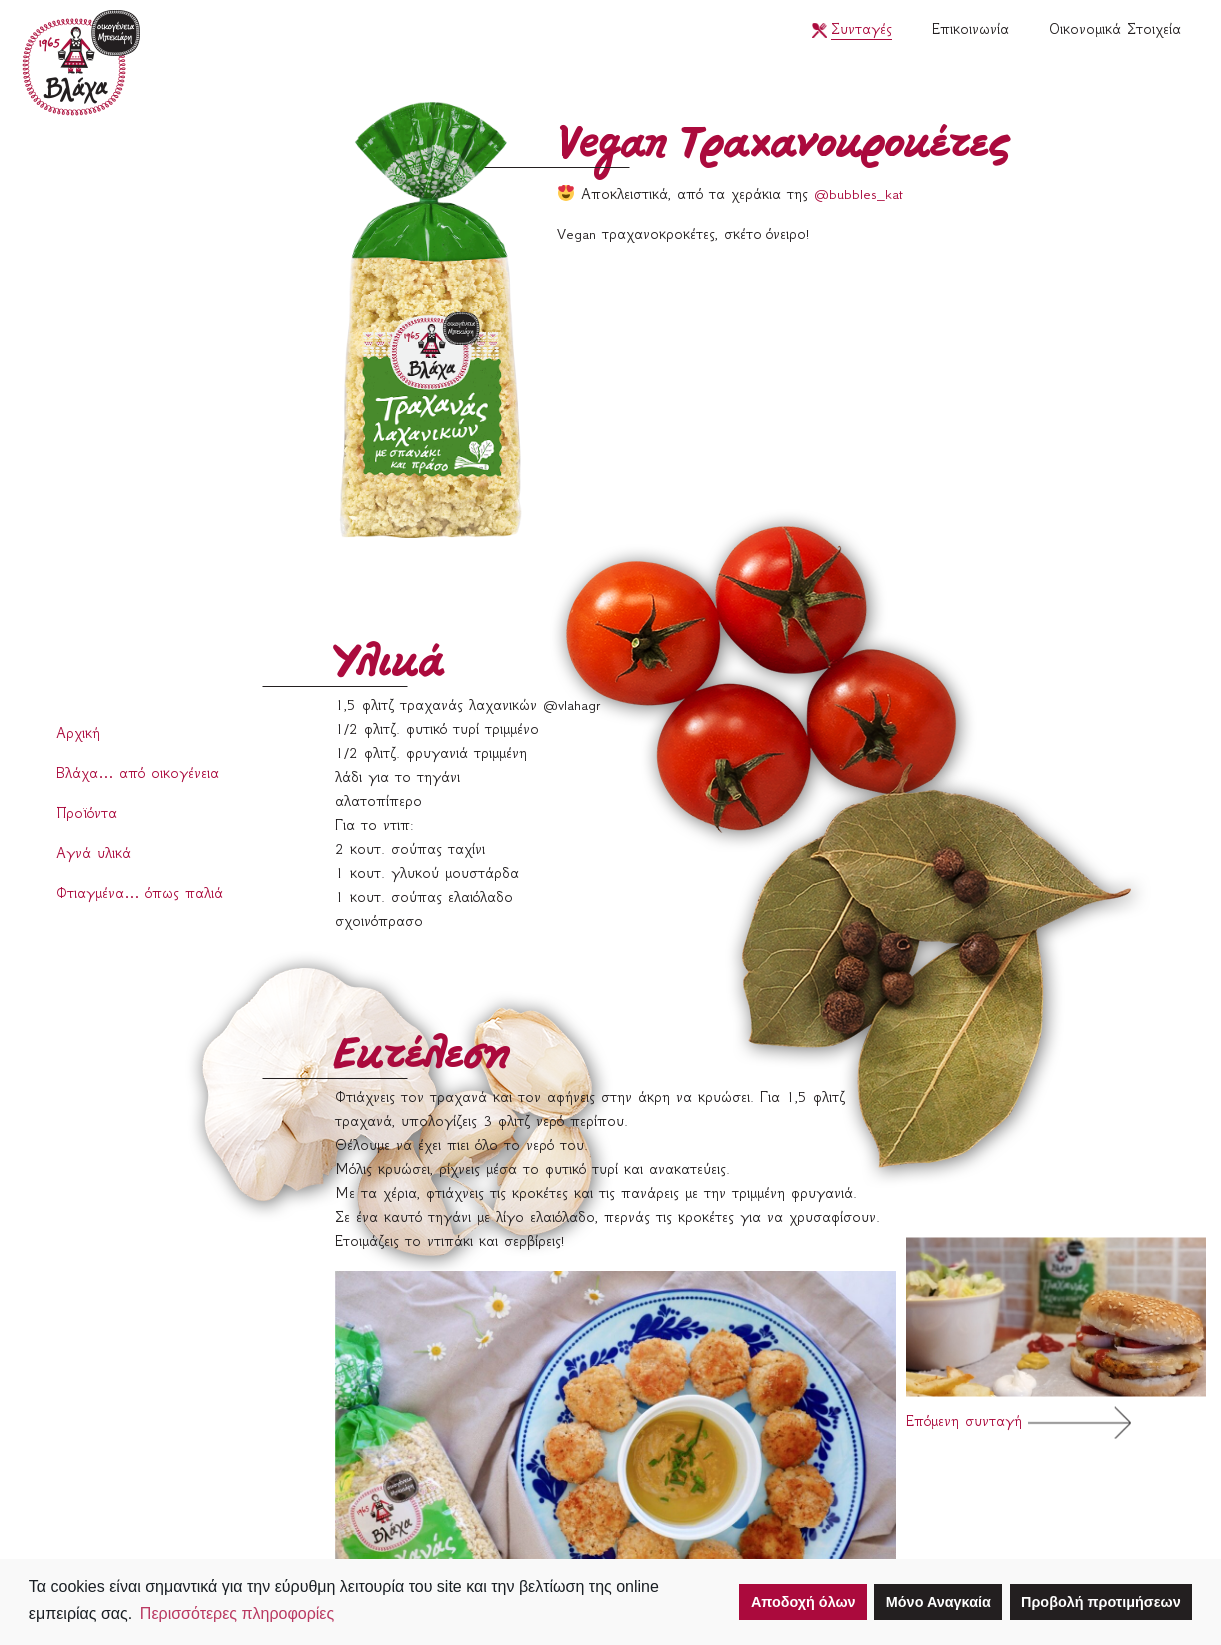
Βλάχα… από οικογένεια (137, 775)
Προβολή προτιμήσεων (1101, 1602)
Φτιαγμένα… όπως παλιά (139, 895)
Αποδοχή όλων (803, 1602)
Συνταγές (861, 31)
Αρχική (78, 735)
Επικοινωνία (970, 31)
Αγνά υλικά (93, 855)
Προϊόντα (86, 815)
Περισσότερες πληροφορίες (237, 1613)
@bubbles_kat (858, 196)
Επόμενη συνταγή (1056, 1337)
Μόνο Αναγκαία (938, 1602)
